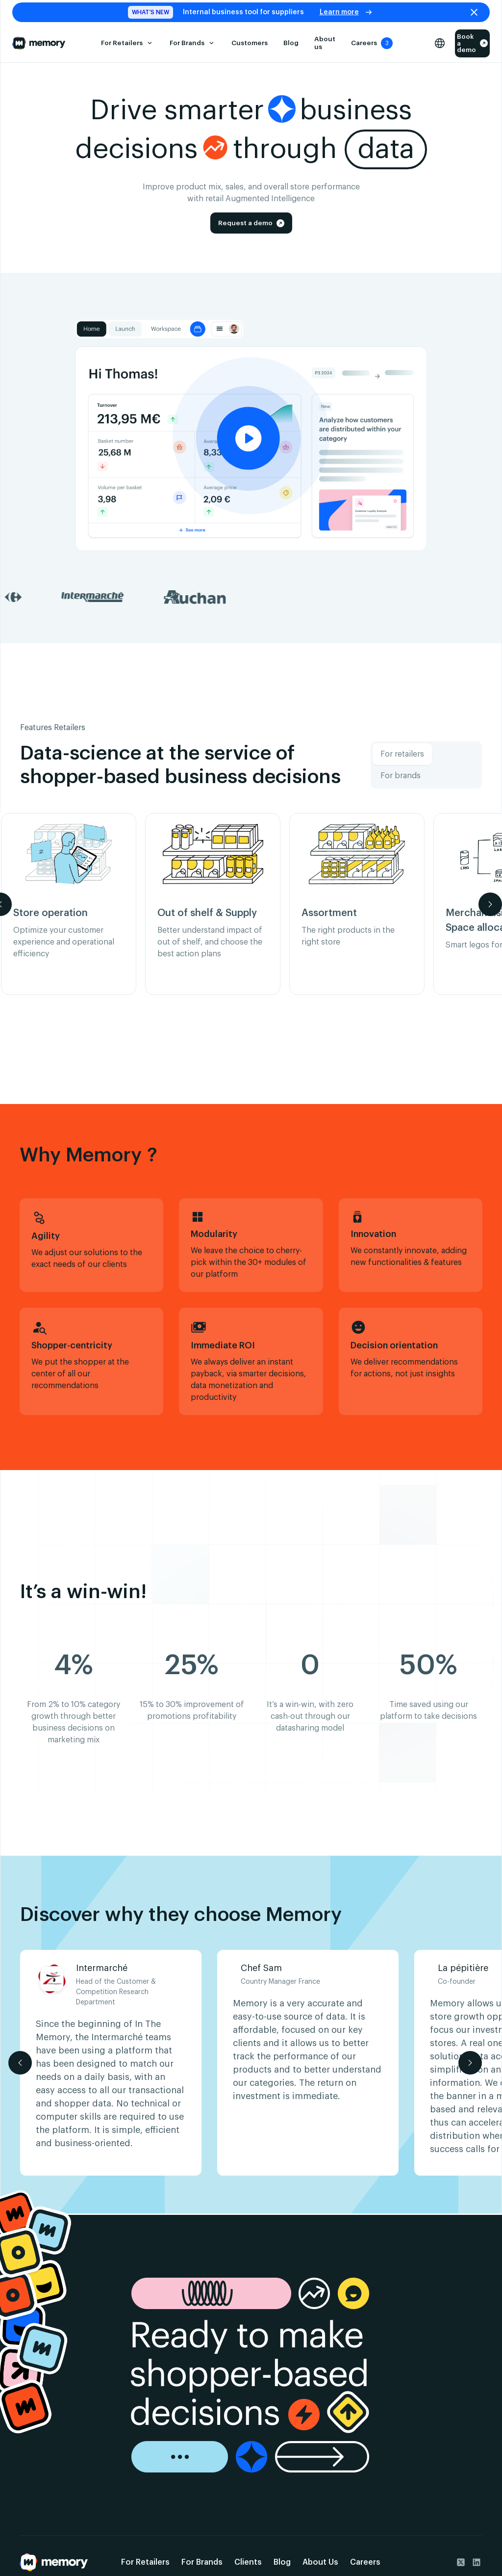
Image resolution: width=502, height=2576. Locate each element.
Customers (249, 43)
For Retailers (145, 2562)
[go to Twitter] (461, 2562)
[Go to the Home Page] (39, 43)
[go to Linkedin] (476, 2562)
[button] (127, 43)
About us (324, 43)
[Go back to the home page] (54, 2562)
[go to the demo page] (251, 2375)
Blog (291, 43)
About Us (320, 2562)
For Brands (202, 2562)
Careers (365, 2562)
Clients (248, 2562)
